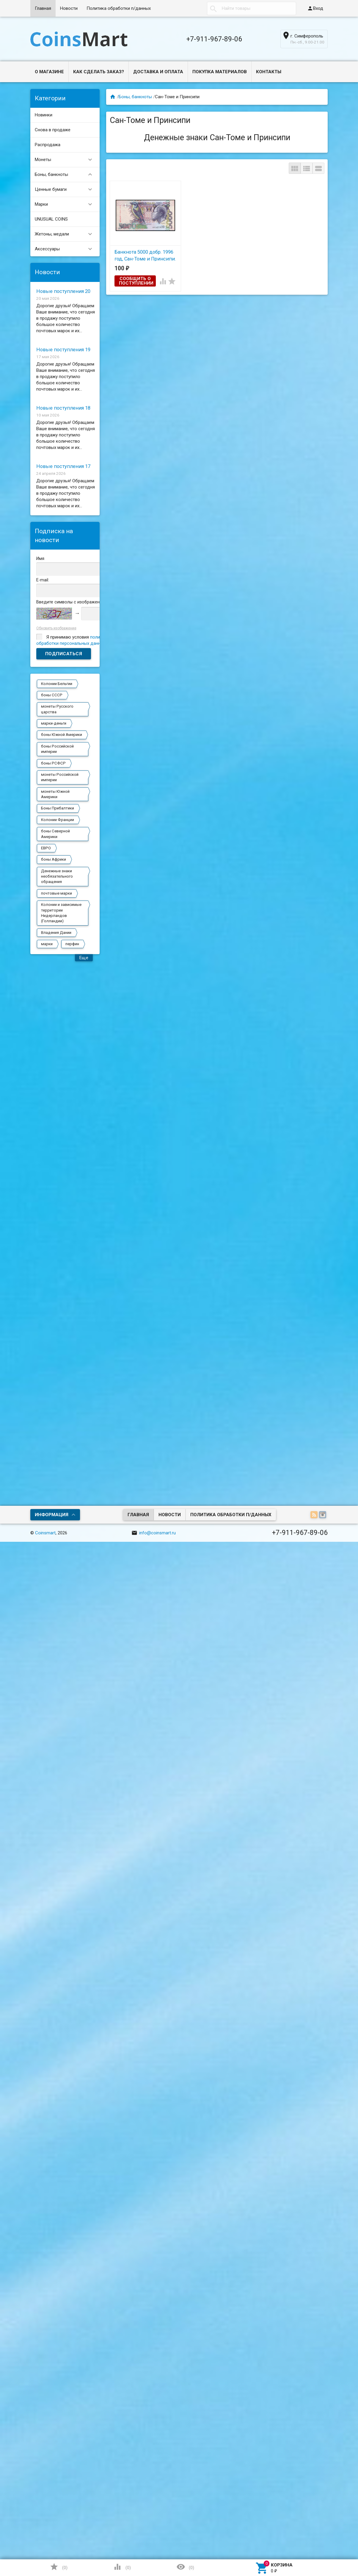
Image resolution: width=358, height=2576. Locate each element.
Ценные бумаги (66, 189)
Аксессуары (66, 249)
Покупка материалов (219, 71)
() (58, 2566)
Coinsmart (45, 1533)
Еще (84, 957)
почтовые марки (56, 893)
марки (47, 944)
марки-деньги (53, 723)
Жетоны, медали (66, 234)
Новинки (43, 115)
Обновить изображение (56, 628)
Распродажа (47, 144)
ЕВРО (46, 848)
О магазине (49, 71)
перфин (72, 944)
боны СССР (51, 695)
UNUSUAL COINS (51, 219)
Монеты (66, 159)
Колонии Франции (57, 819)
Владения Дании (56, 932)
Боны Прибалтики (57, 808)
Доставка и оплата (158, 71)
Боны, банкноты (66, 174)
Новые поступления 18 (63, 408)
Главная (43, 8)
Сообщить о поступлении (136, 281)
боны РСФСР (53, 763)
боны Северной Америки (55, 834)
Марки (66, 204)
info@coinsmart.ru (153, 1533)
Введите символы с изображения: (70, 601)
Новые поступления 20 (63, 291)
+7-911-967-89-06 (214, 39)
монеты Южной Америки (55, 794)
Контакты (268, 71)
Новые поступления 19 (63, 349)
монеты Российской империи (59, 777)
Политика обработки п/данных (119, 8)
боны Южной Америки (61, 734)
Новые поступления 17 (63, 466)
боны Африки (53, 859)
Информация (51, 1514)
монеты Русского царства (57, 709)
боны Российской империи (57, 749)
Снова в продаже (52, 129)
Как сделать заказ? (98, 71)
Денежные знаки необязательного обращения (57, 876)
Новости (69, 8)
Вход (315, 8)
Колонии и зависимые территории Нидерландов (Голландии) (61, 912)
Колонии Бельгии (56, 683)
